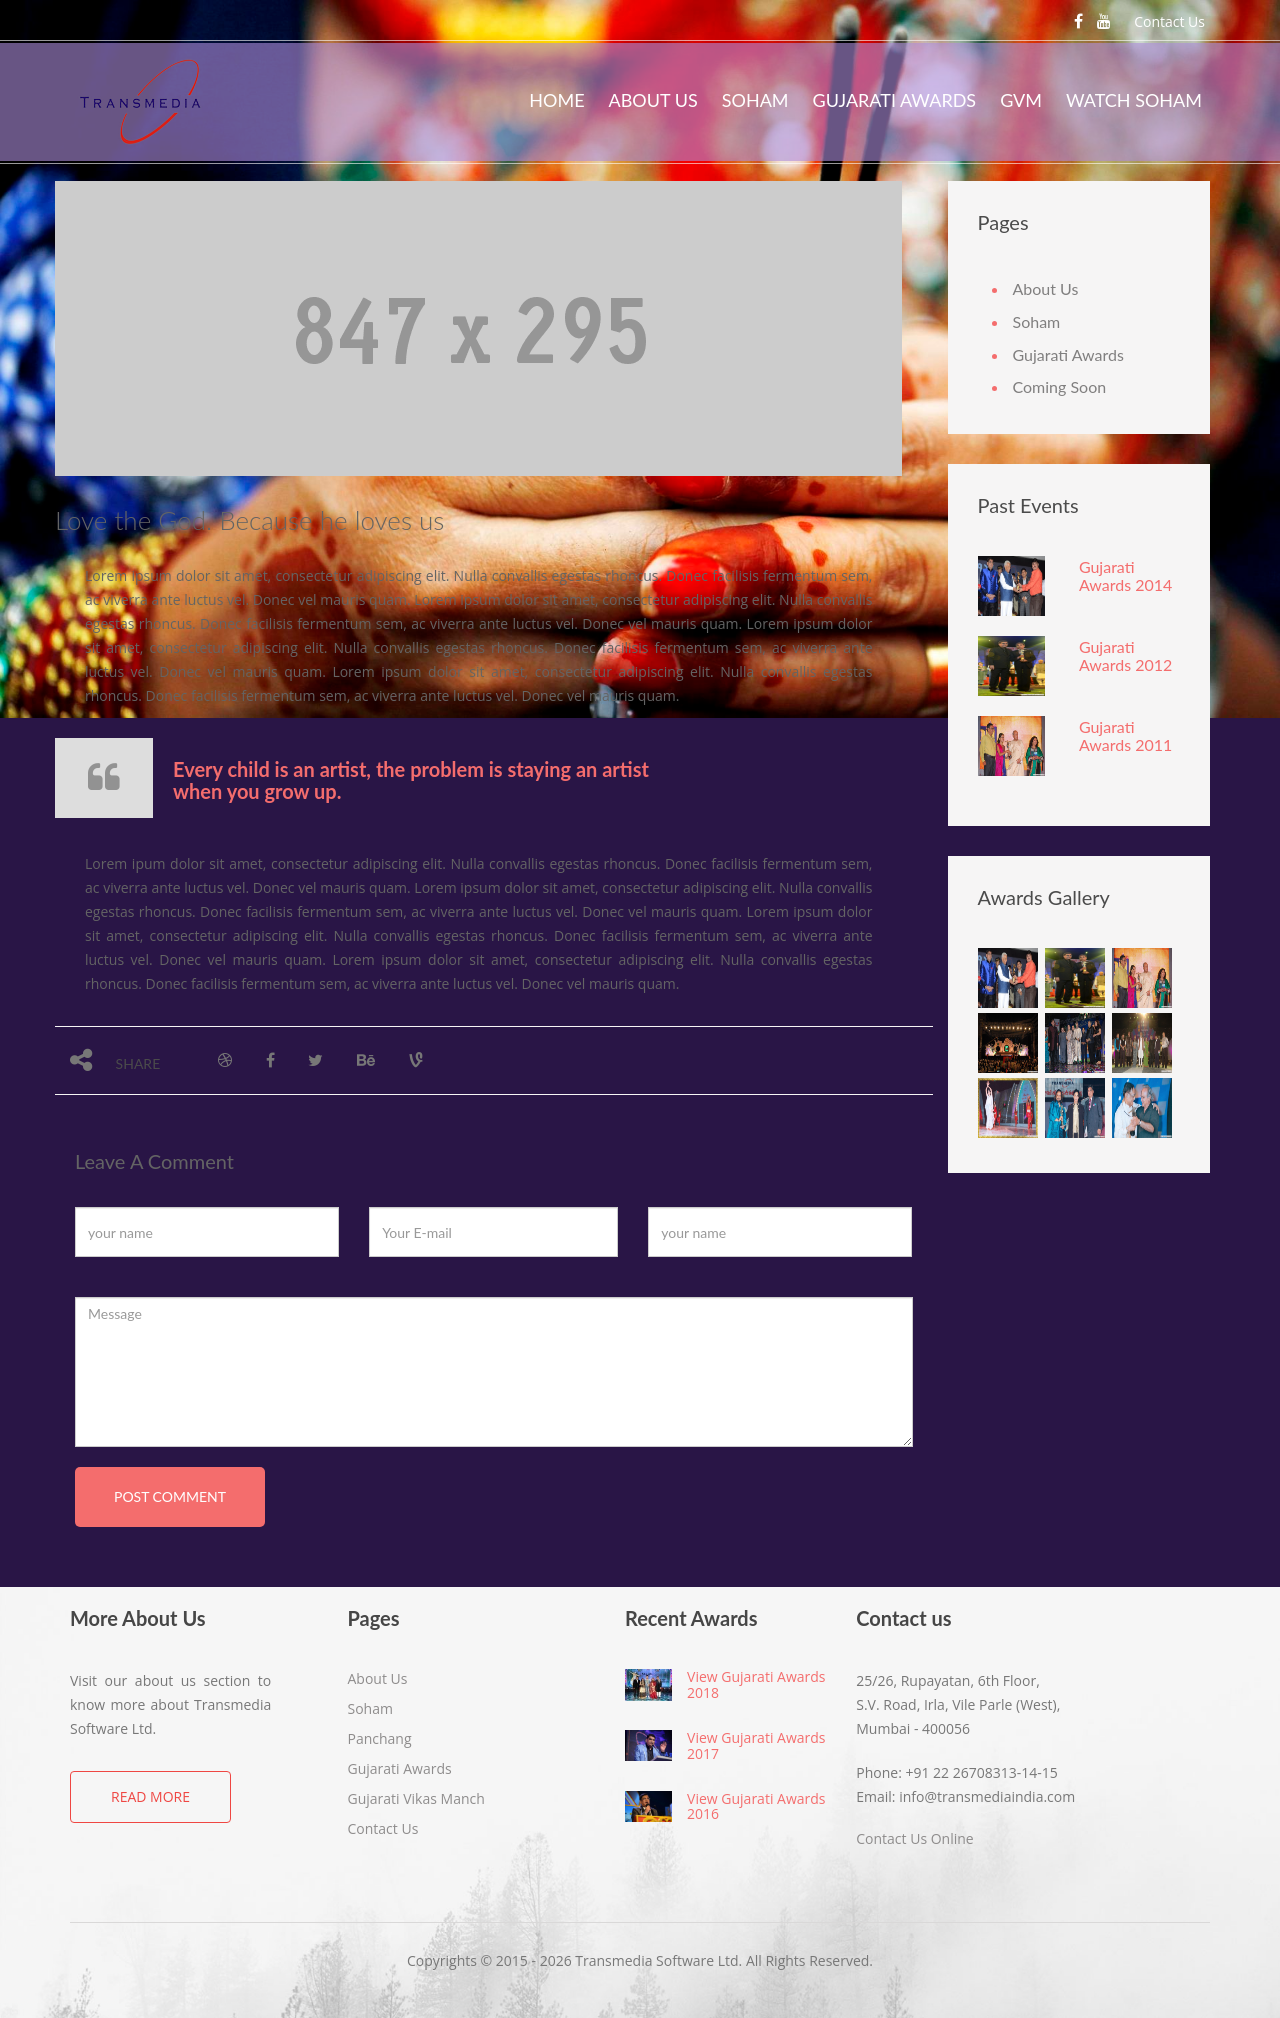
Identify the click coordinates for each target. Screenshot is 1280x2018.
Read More (150, 1796)
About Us (653, 100)
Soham (755, 100)
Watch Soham (1134, 100)
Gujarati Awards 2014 (1125, 575)
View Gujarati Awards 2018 (756, 1684)
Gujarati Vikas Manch (416, 1798)
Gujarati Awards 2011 (1125, 735)
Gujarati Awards (895, 100)
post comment (170, 1496)
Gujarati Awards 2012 (1125, 655)
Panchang (380, 1738)
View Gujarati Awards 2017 (756, 1745)
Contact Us (1169, 21)
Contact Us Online (914, 1838)
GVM (1021, 100)
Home (556, 100)
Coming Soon (1060, 386)
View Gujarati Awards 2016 (756, 1806)
